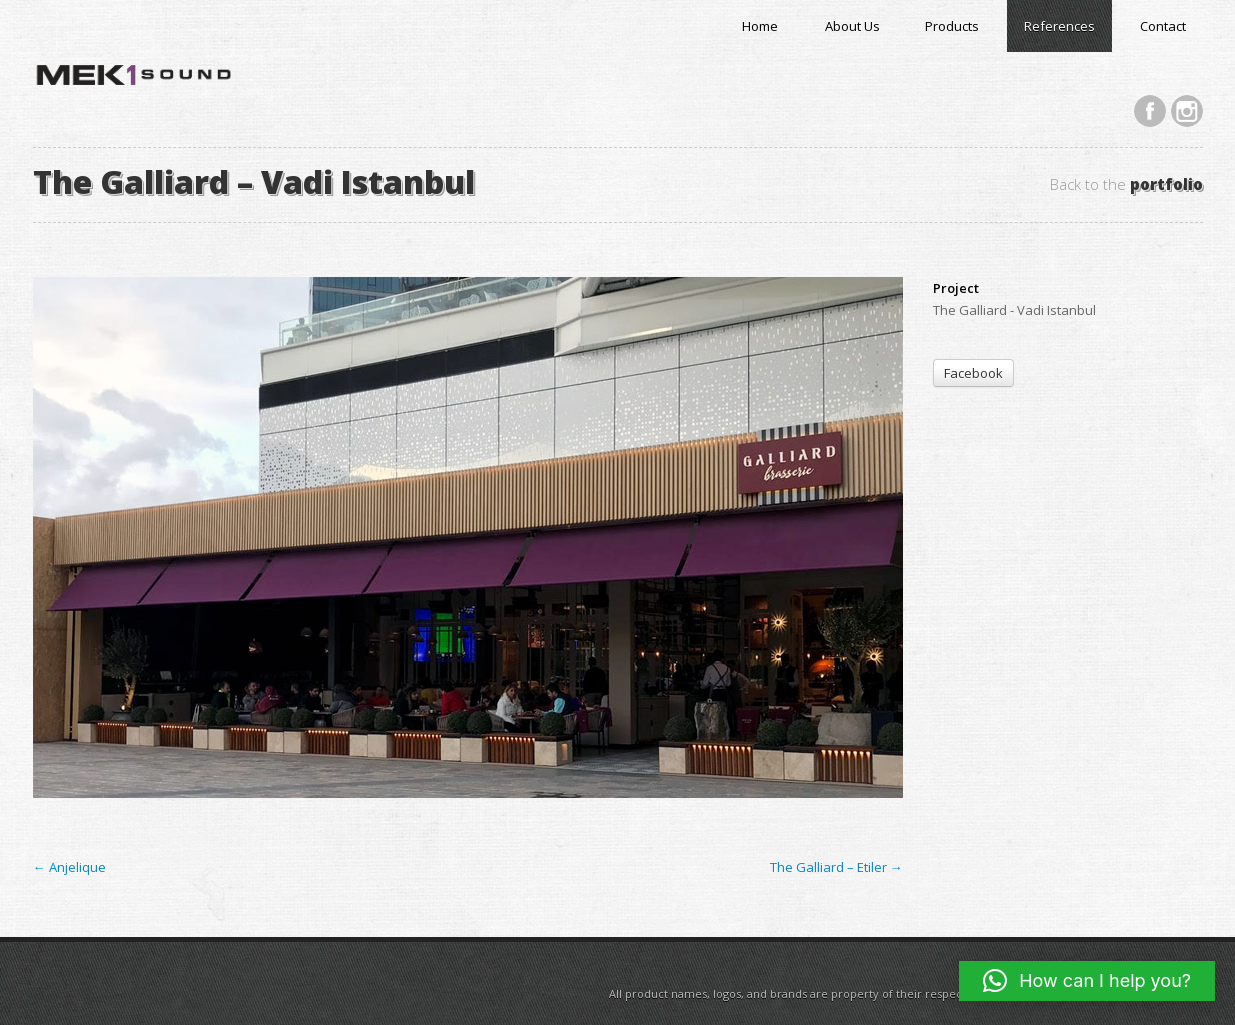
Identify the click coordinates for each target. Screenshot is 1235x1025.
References (1059, 26)
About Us (852, 26)
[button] (1087, 981)
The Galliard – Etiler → (836, 867)
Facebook (1150, 111)
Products (952, 26)
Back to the (1126, 184)
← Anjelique (69, 867)
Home (760, 26)
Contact (1163, 26)
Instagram (1187, 111)
